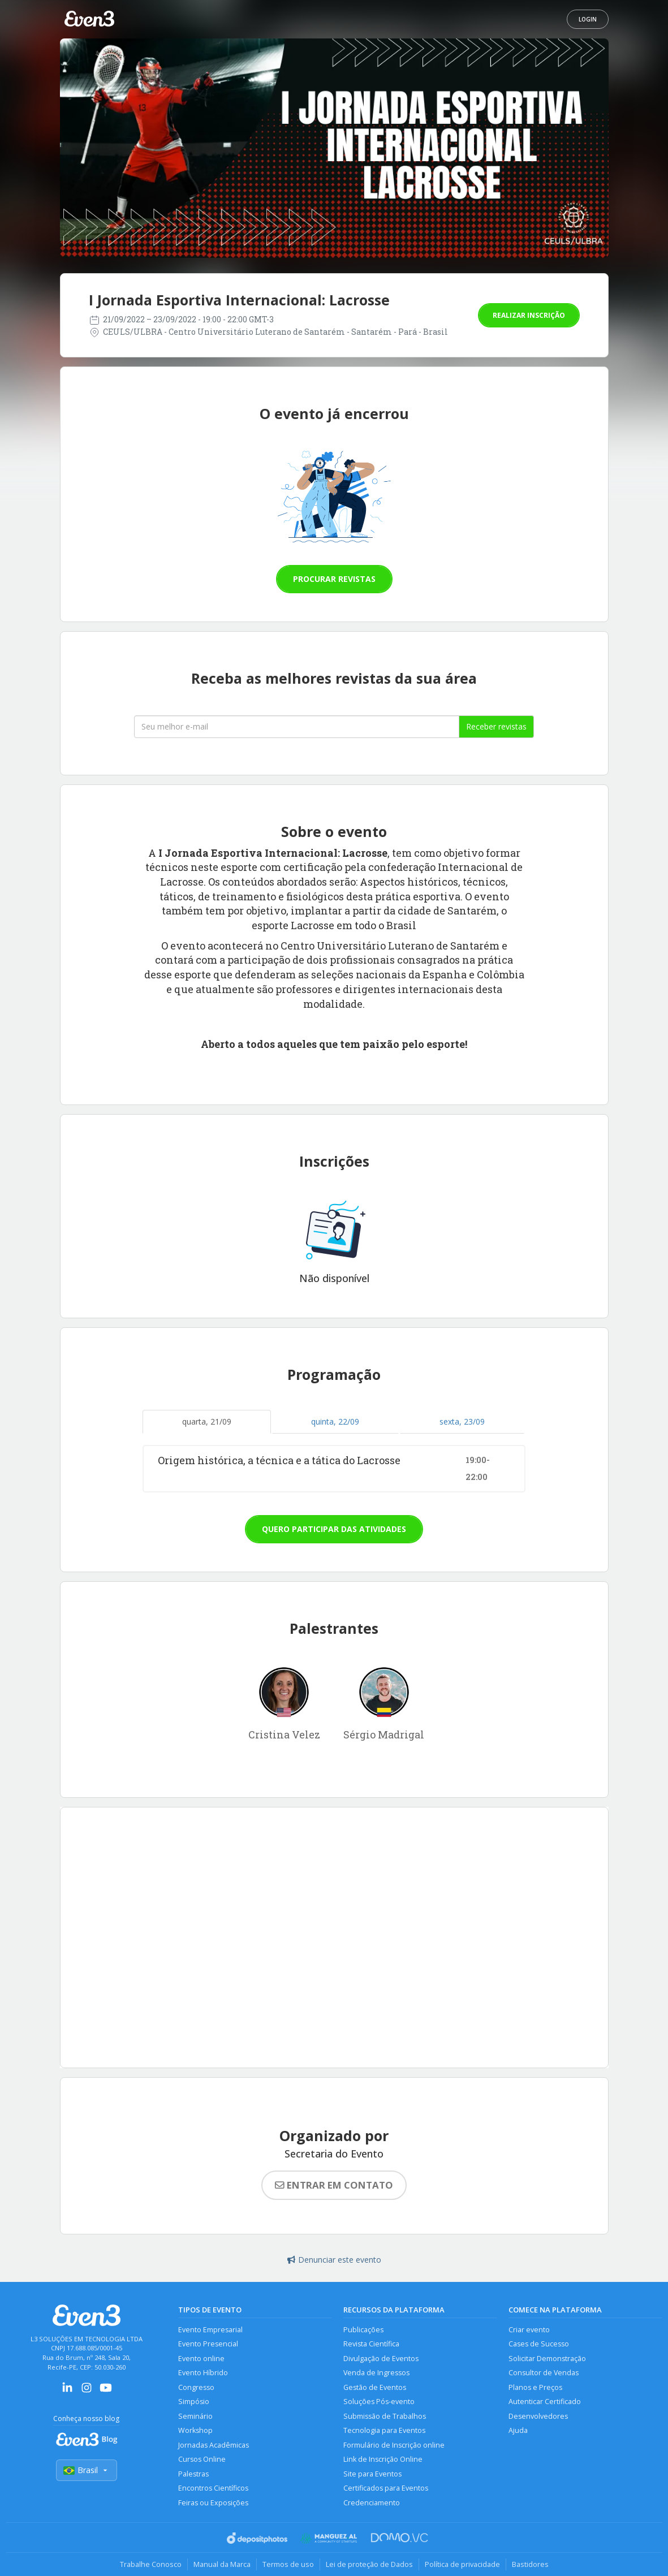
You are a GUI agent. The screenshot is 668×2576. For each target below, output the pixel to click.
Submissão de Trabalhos (384, 2416)
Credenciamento (371, 2503)
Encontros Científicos (213, 2488)
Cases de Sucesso (538, 2344)
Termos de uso (288, 2564)
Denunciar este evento (334, 2259)
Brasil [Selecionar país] (86, 2470)
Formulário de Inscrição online (394, 2445)
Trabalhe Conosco (151, 2564)
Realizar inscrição (529, 315)
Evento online (201, 2358)
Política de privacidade (462, 2564)
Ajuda (518, 2430)
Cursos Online (202, 2459)
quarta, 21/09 (206, 1421)
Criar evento (529, 2330)
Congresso (196, 2387)
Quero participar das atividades (334, 1529)
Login (588, 19)
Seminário (195, 2416)
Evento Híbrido (203, 2372)
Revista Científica (371, 2344)
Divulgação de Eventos (381, 2358)
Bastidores (530, 2564)
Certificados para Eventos (385, 2488)
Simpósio (193, 2401)
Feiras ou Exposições (213, 2503)
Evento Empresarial (210, 2330)
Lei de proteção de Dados (369, 2564)
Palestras (193, 2474)
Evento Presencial (208, 2344)
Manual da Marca (222, 2564)
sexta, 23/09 (462, 1421)
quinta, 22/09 (335, 1421)
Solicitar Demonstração (547, 2358)
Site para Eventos (372, 2474)
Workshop (195, 2430)
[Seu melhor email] (296, 726)
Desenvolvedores (538, 2416)
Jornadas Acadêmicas (213, 2445)
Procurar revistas (334, 578)
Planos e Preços (535, 2387)
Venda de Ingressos (376, 2372)
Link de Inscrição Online (383, 2459)
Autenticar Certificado (544, 2401)
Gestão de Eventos (374, 2387)
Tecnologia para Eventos (384, 2430)
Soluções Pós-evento (379, 2401)
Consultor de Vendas (543, 2372)
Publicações (363, 2330)
